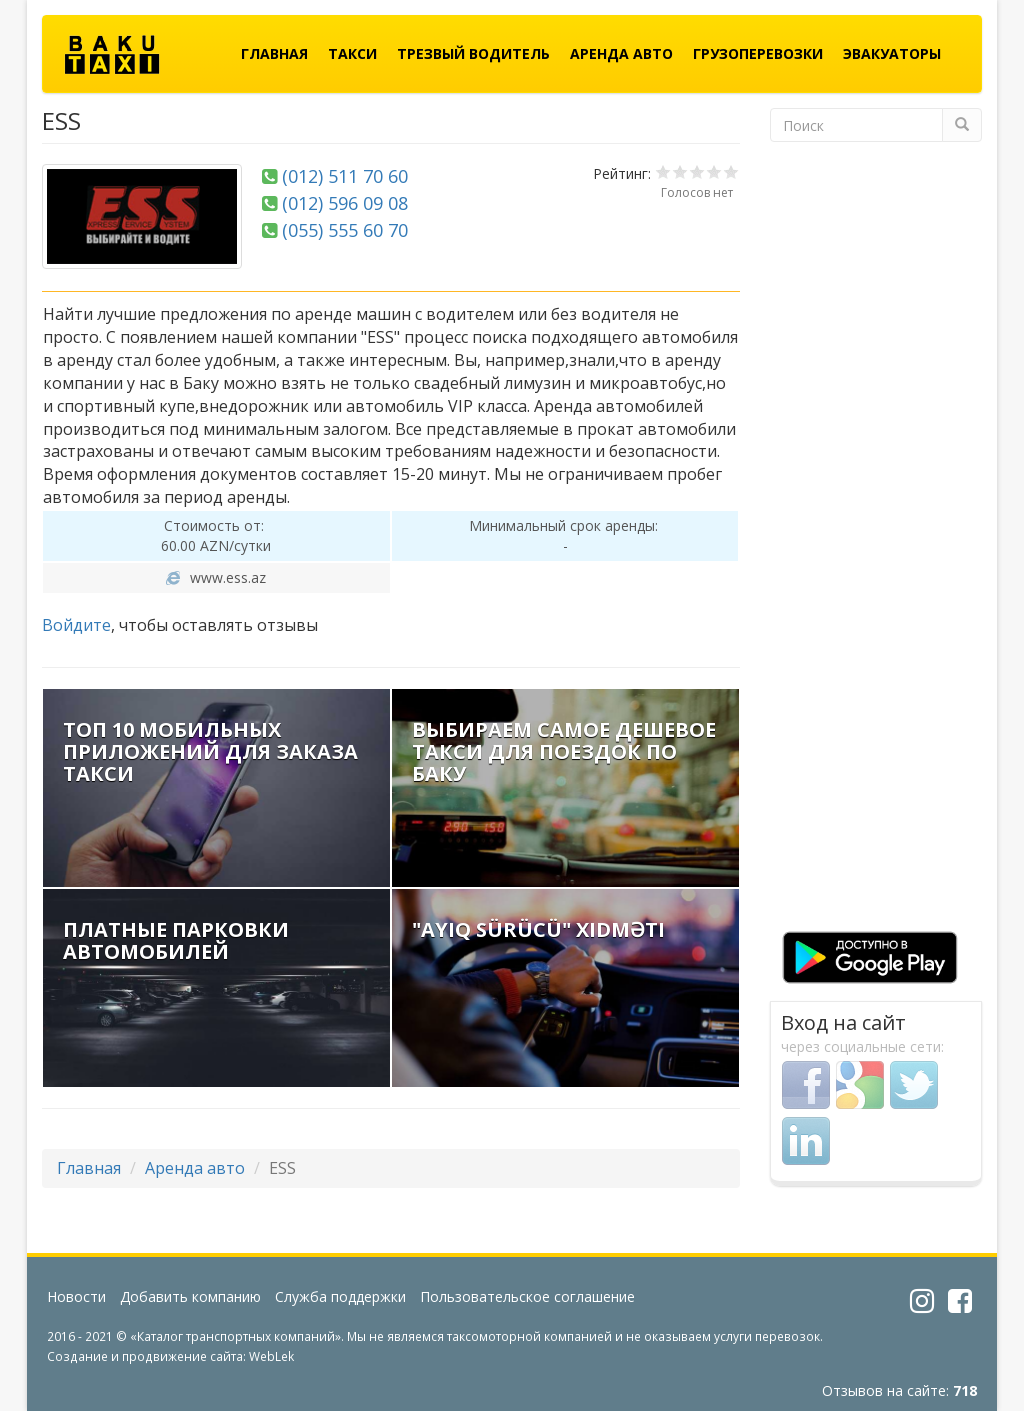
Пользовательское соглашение (527, 1296)
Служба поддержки (340, 1296)
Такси (352, 53)
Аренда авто (621, 53)
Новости (76, 1296)
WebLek (271, 1356)
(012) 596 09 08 (345, 203)
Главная (274, 53)
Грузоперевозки (758, 53)
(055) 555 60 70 (345, 230)
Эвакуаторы (892, 53)
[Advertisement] (876, 543)
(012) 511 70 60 (345, 176)
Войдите (76, 625)
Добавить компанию (190, 1296)
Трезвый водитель (473, 53)
